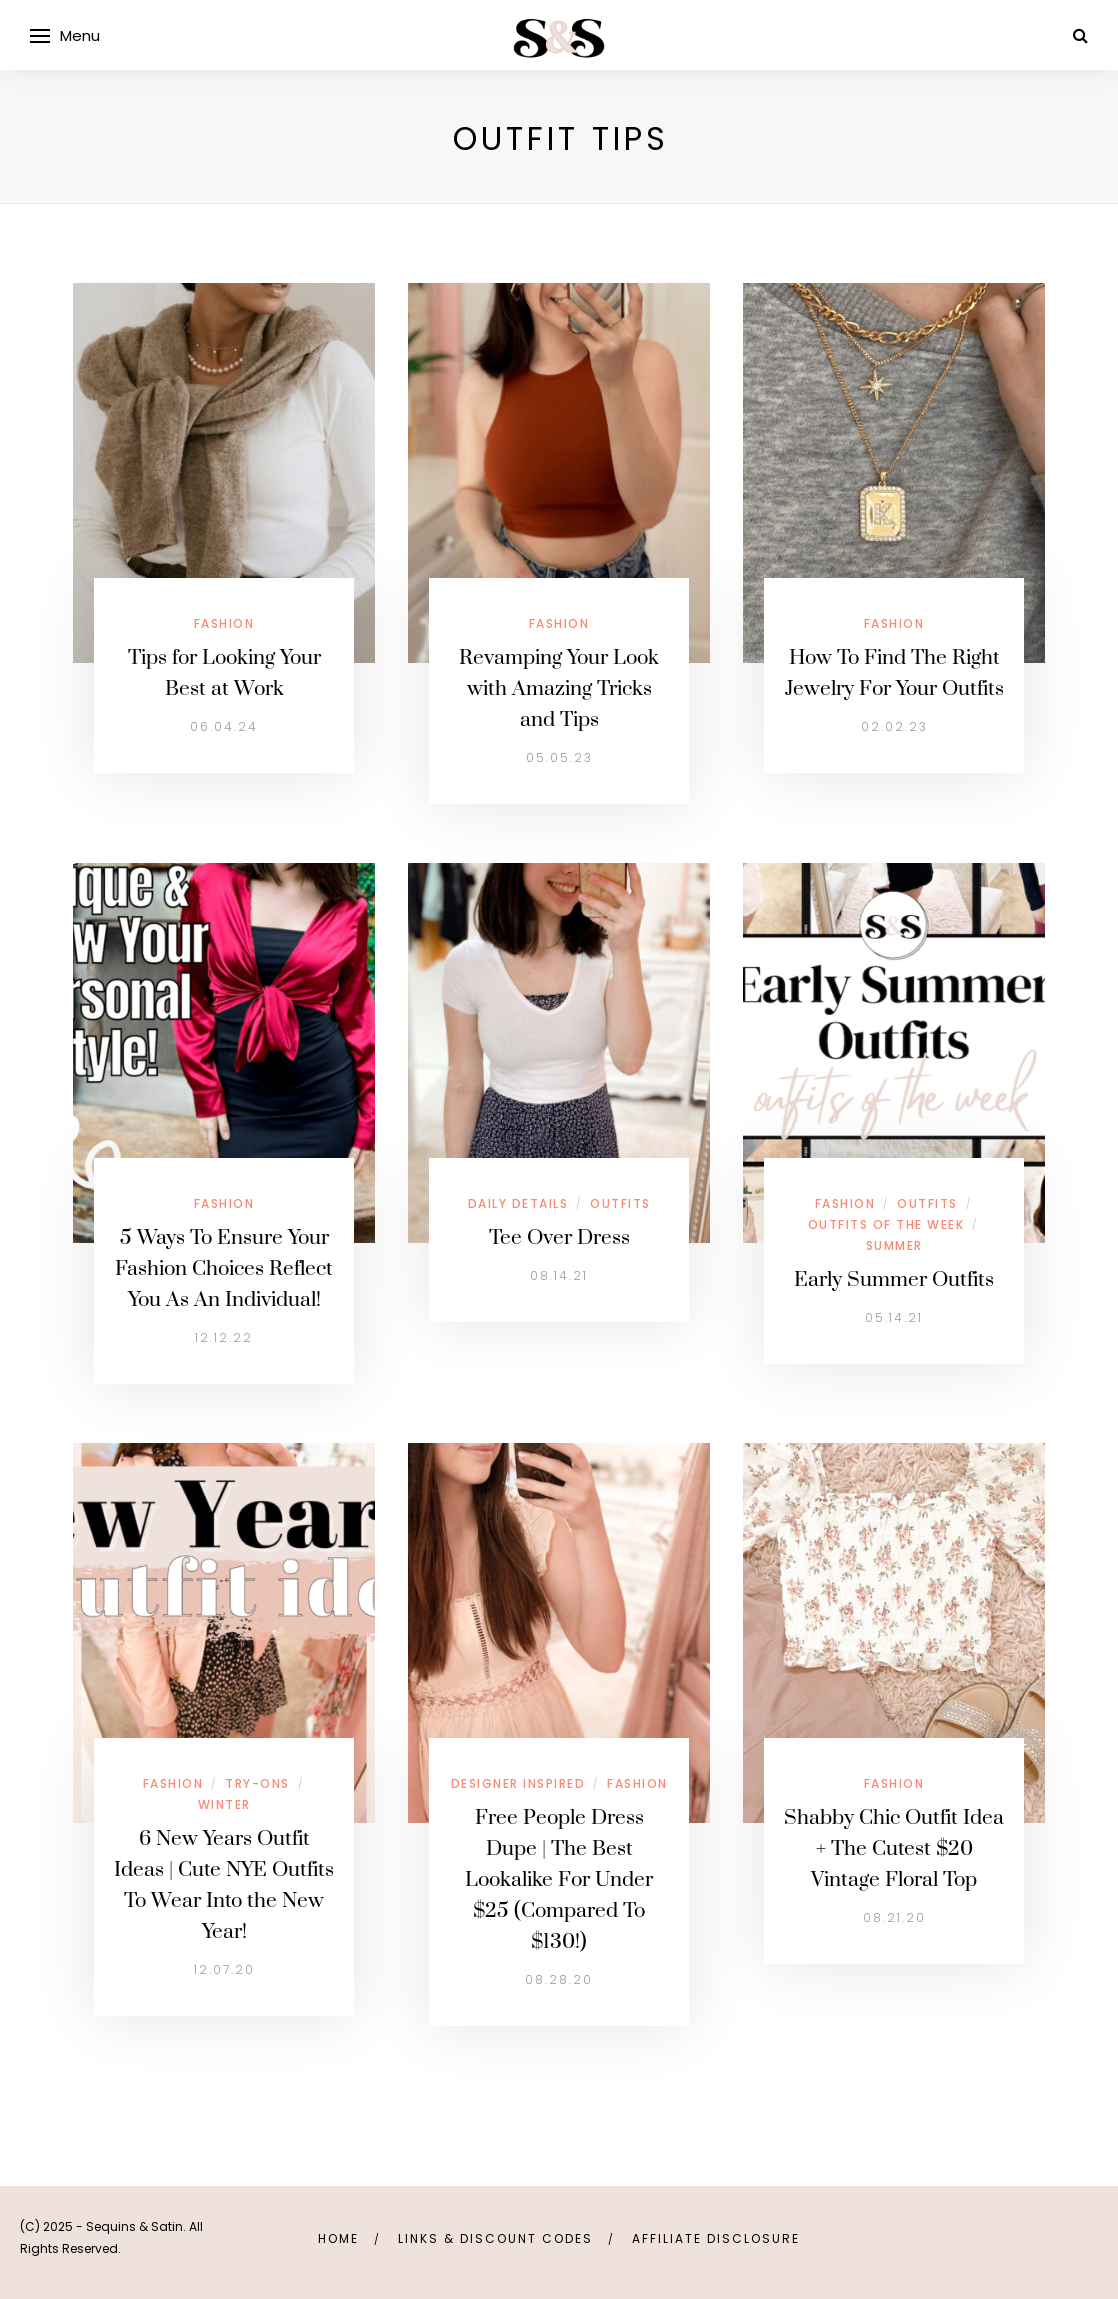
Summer (894, 1245)
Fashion (224, 623)
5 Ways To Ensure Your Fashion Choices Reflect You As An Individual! (224, 1269)
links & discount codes (495, 2238)
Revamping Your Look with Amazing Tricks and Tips (559, 689)
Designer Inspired (518, 1783)
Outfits (620, 1203)
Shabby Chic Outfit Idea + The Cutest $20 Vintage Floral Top (894, 1849)
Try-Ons (257, 1783)
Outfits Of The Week (886, 1224)
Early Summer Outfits (894, 1280)
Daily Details (518, 1203)
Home (338, 2238)
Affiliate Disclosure (716, 2238)
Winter (224, 1804)
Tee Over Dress (559, 1238)
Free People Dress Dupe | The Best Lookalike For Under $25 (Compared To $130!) (559, 1880)
